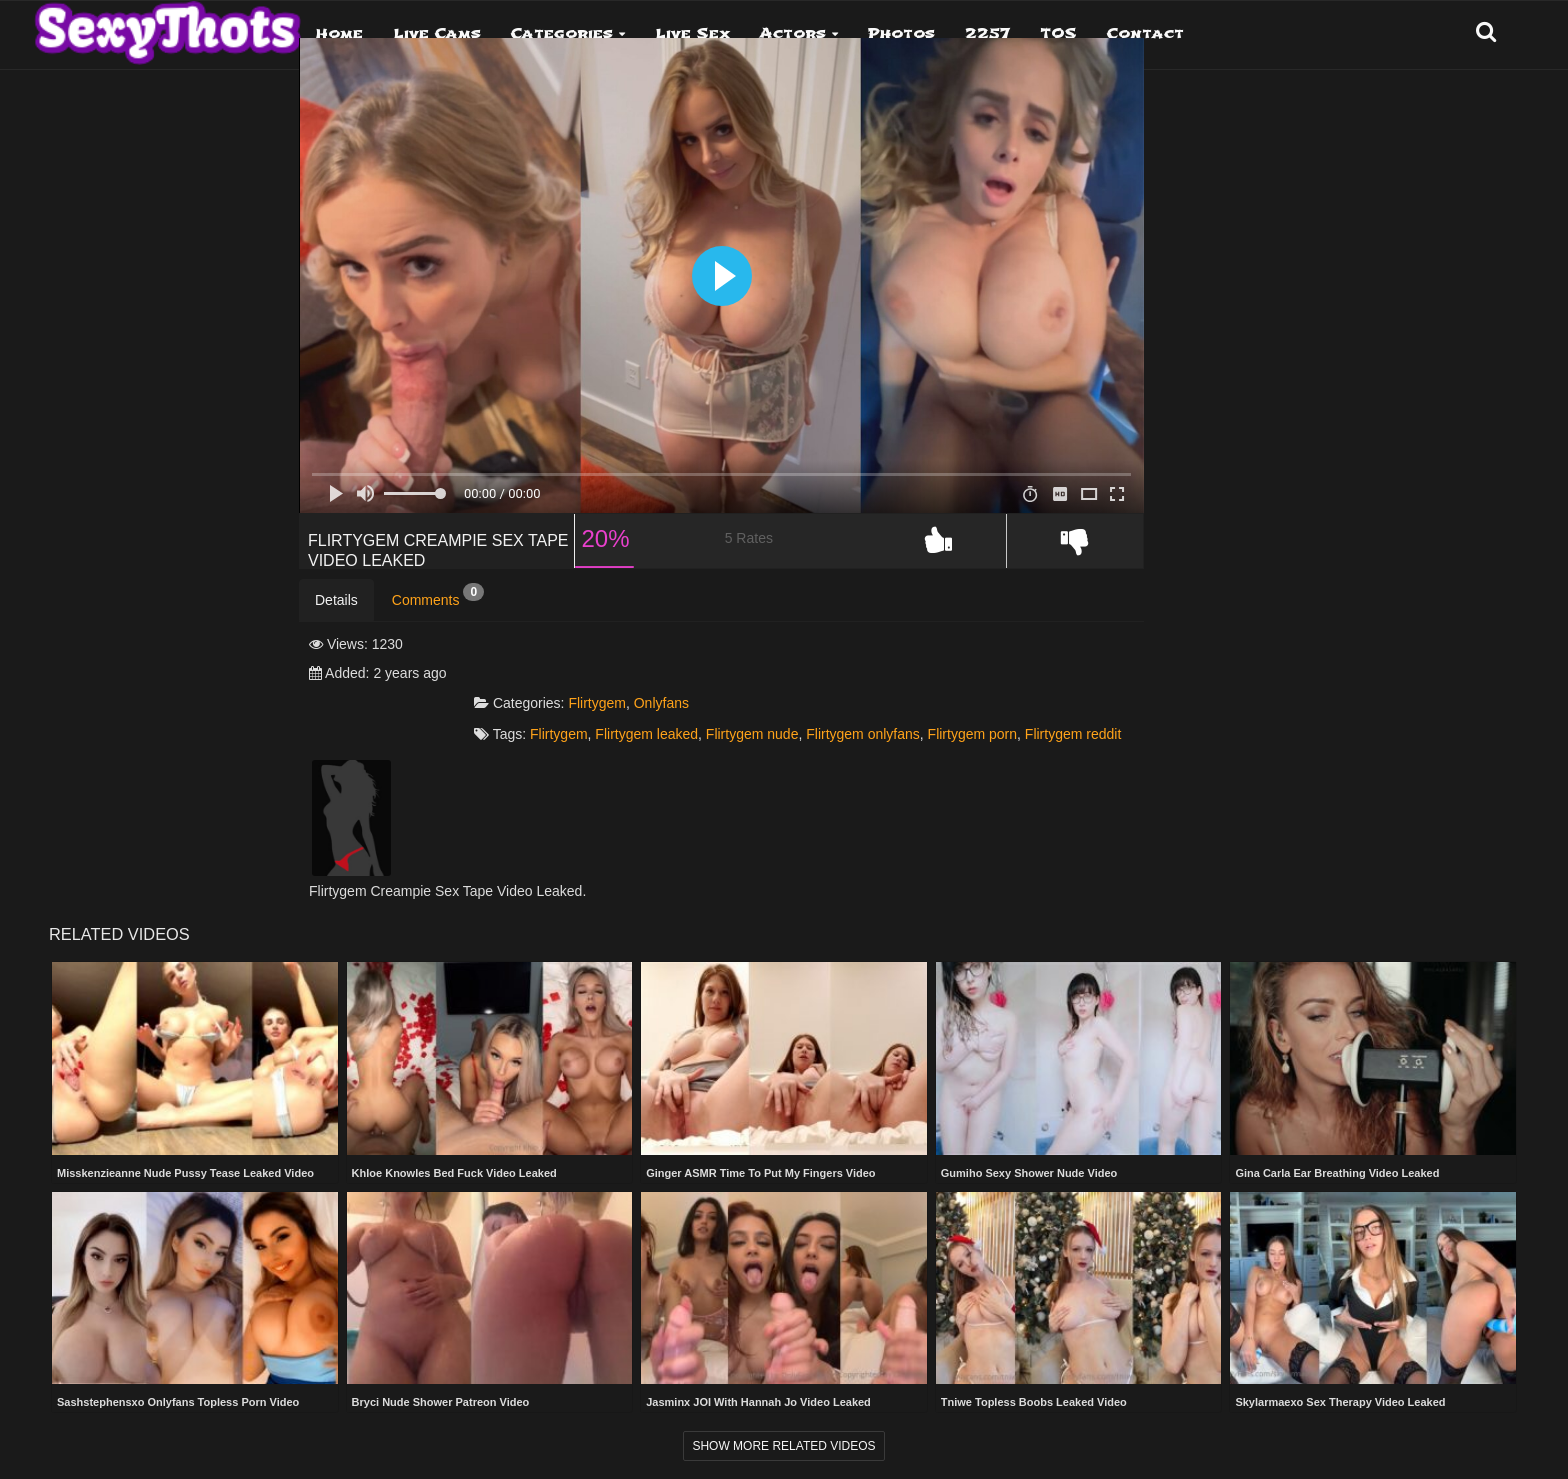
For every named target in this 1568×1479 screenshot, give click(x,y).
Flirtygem (762, 683)
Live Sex (692, 33)
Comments (438, 634)
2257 (987, 33)
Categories (562, 33)
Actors (793, 33)
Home (339, 33)
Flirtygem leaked (811, 714)
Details (336, 638)
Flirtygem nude (917, 714)
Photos (901, 33)
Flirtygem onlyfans (1028, 714)
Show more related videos (783, 1444)
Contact (1145, 33)
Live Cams (437, 33)
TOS (1058, 33)
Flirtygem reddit (784, 730)
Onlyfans (826, 683)
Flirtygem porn (683, 730)
